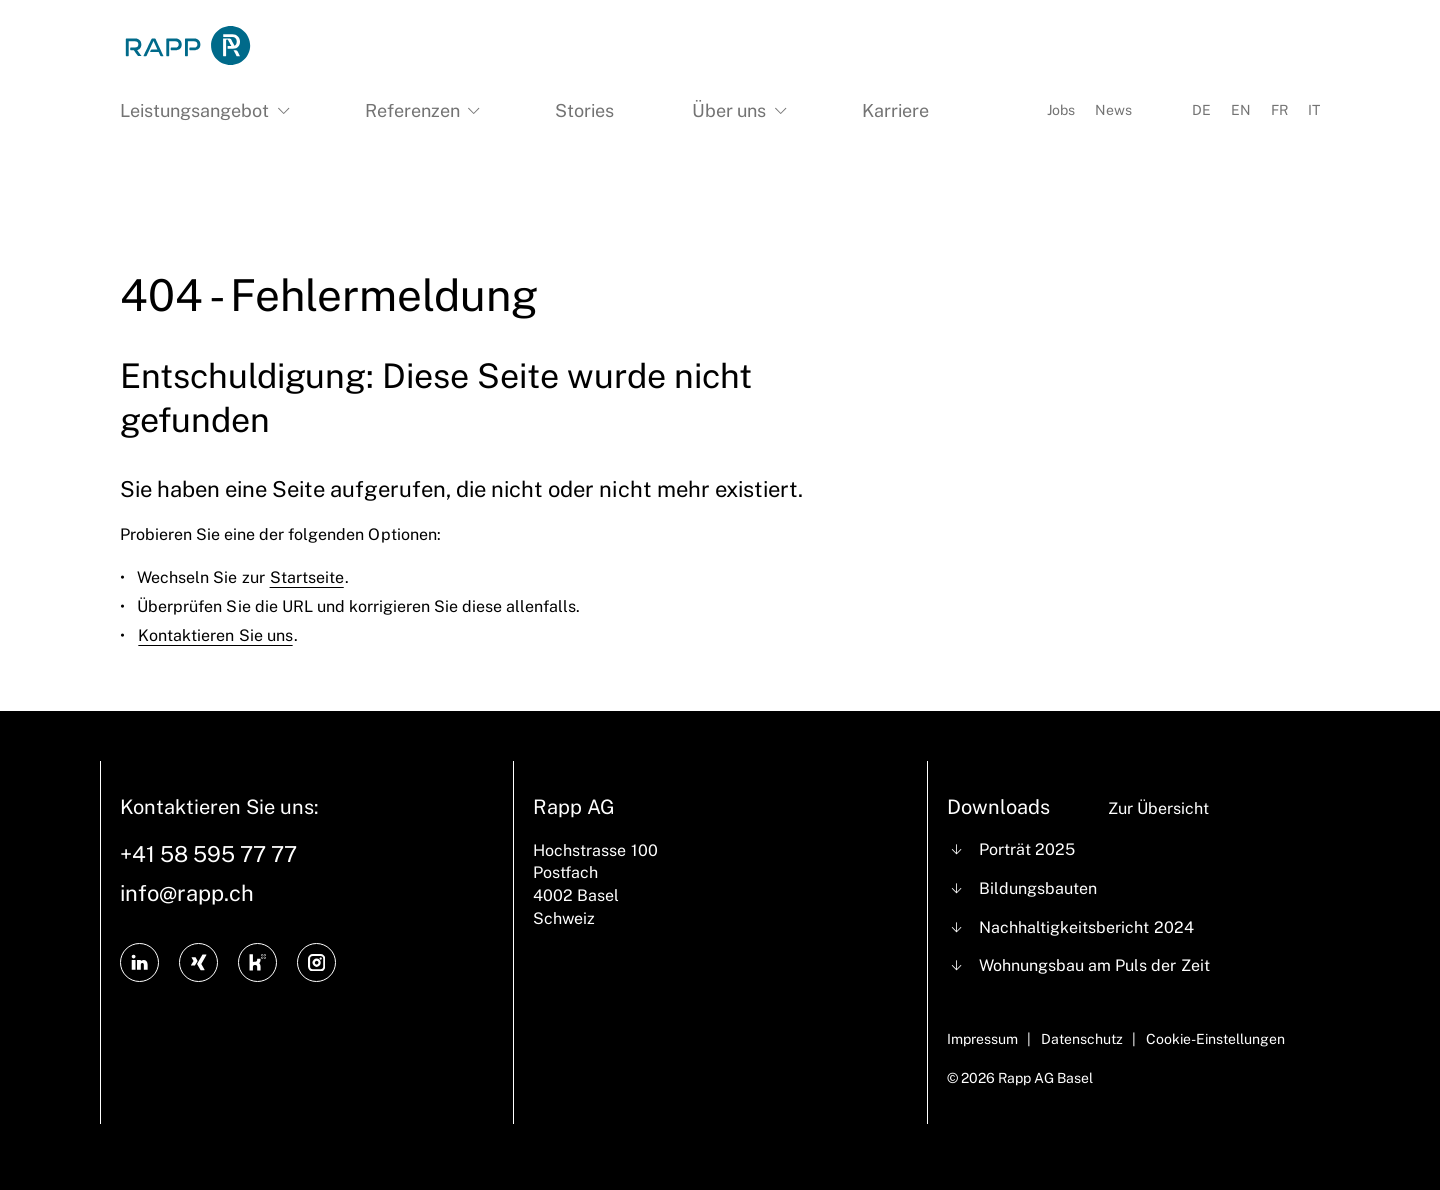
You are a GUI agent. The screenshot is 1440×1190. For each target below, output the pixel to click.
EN (1241, 110)
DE (1201, 110)
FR (1279, 110)
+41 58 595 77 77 (208, 854)
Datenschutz (1082, 1039)
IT (1314, 110)
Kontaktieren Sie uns (215, 635)
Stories (584, 110)
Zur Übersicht (1158, 808)
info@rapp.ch (187, 893)
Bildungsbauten (1038, 888)
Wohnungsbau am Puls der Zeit (1094, 965)
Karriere (895, 110)
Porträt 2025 (1027, 849)
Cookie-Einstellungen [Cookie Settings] (1215, 1039)
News (1113, 110)
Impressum (982, 1039)
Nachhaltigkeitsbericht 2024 (1086, 927)
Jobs (1061, 110)
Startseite (307, 577)
